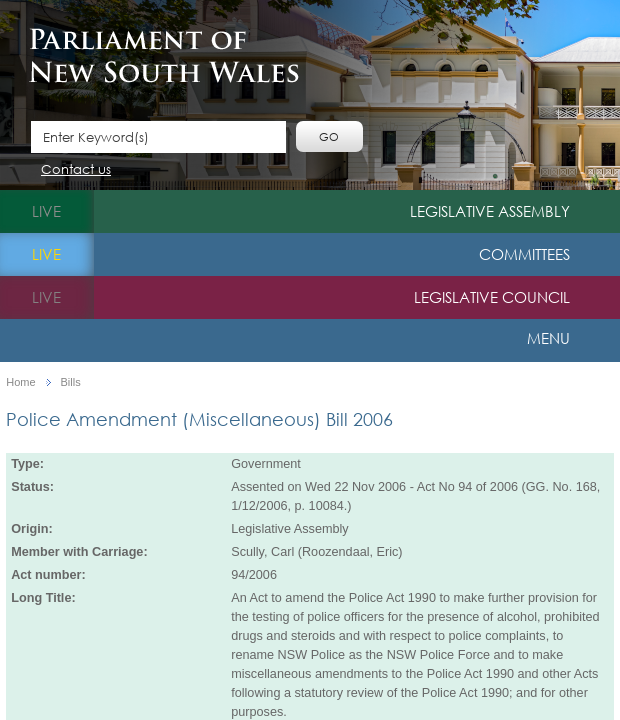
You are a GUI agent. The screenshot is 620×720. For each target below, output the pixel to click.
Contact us (76, 170)
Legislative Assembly (490, 211)
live (46, 211)
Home (20, 382)
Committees (524, 254)
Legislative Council (492, 297)
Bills (71, 382)
